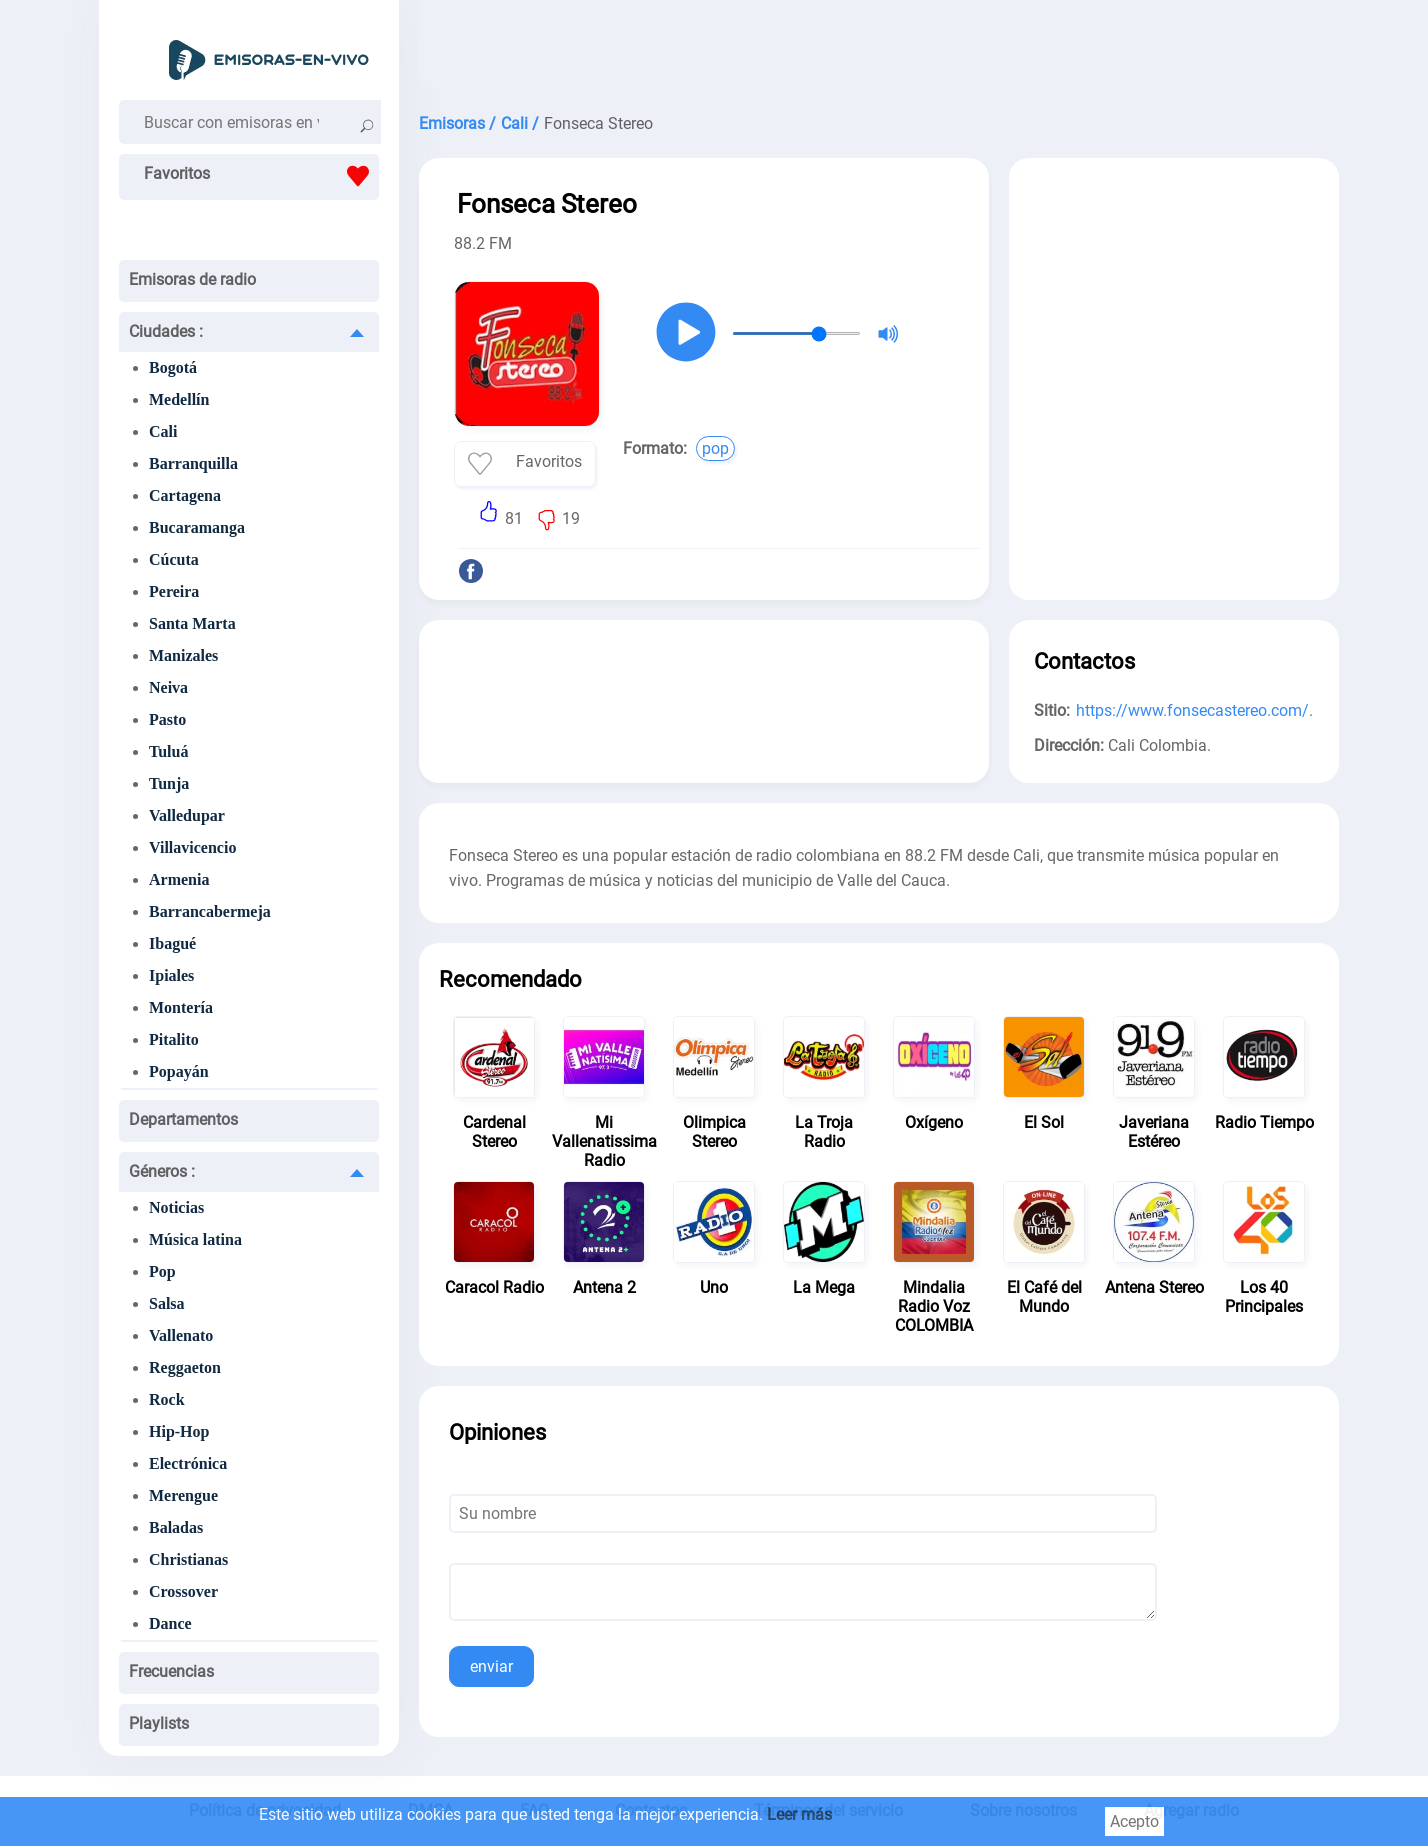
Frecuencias (171, 1671)
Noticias (176, 1207)
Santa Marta (192, 623)
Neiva (168, 687)
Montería (181, 1007)
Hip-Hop (179, 1431)
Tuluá (168, 751)
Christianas (188, 1559)
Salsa (167, 1303)
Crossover (183, 1591)
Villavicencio (192, 847)
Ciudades (166, 331)
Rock (167, 1399)
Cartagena (185, 495)
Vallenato (181, 1335)
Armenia (179, 879)
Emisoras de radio (192, 279)
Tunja (169, 783)
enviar (491, 1666)
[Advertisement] (879, 50)
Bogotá (173, 367)
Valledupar (187, 815)
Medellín (179, 399)
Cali (163, 431)
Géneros (162, 1171)
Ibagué (172, 943)
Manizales (183, 655)
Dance (170, 1623)
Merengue (183, 1495)
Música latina (195, 1239)
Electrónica (188, 1463)
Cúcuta (174, 559)
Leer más (799, 1814)
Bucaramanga (197, 527)
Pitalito (174, 1039)
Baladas (176, 1527)
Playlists (159, 1723)
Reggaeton (185, 1367)
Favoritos (261, 176)
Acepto (1134, 1821)
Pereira (174, 591)
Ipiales (171, 975)
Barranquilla (193, 463)
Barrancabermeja (210, 911)
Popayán (179, 1071)
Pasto (167, 719)
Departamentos (183, 1119)
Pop (162, 1271)
